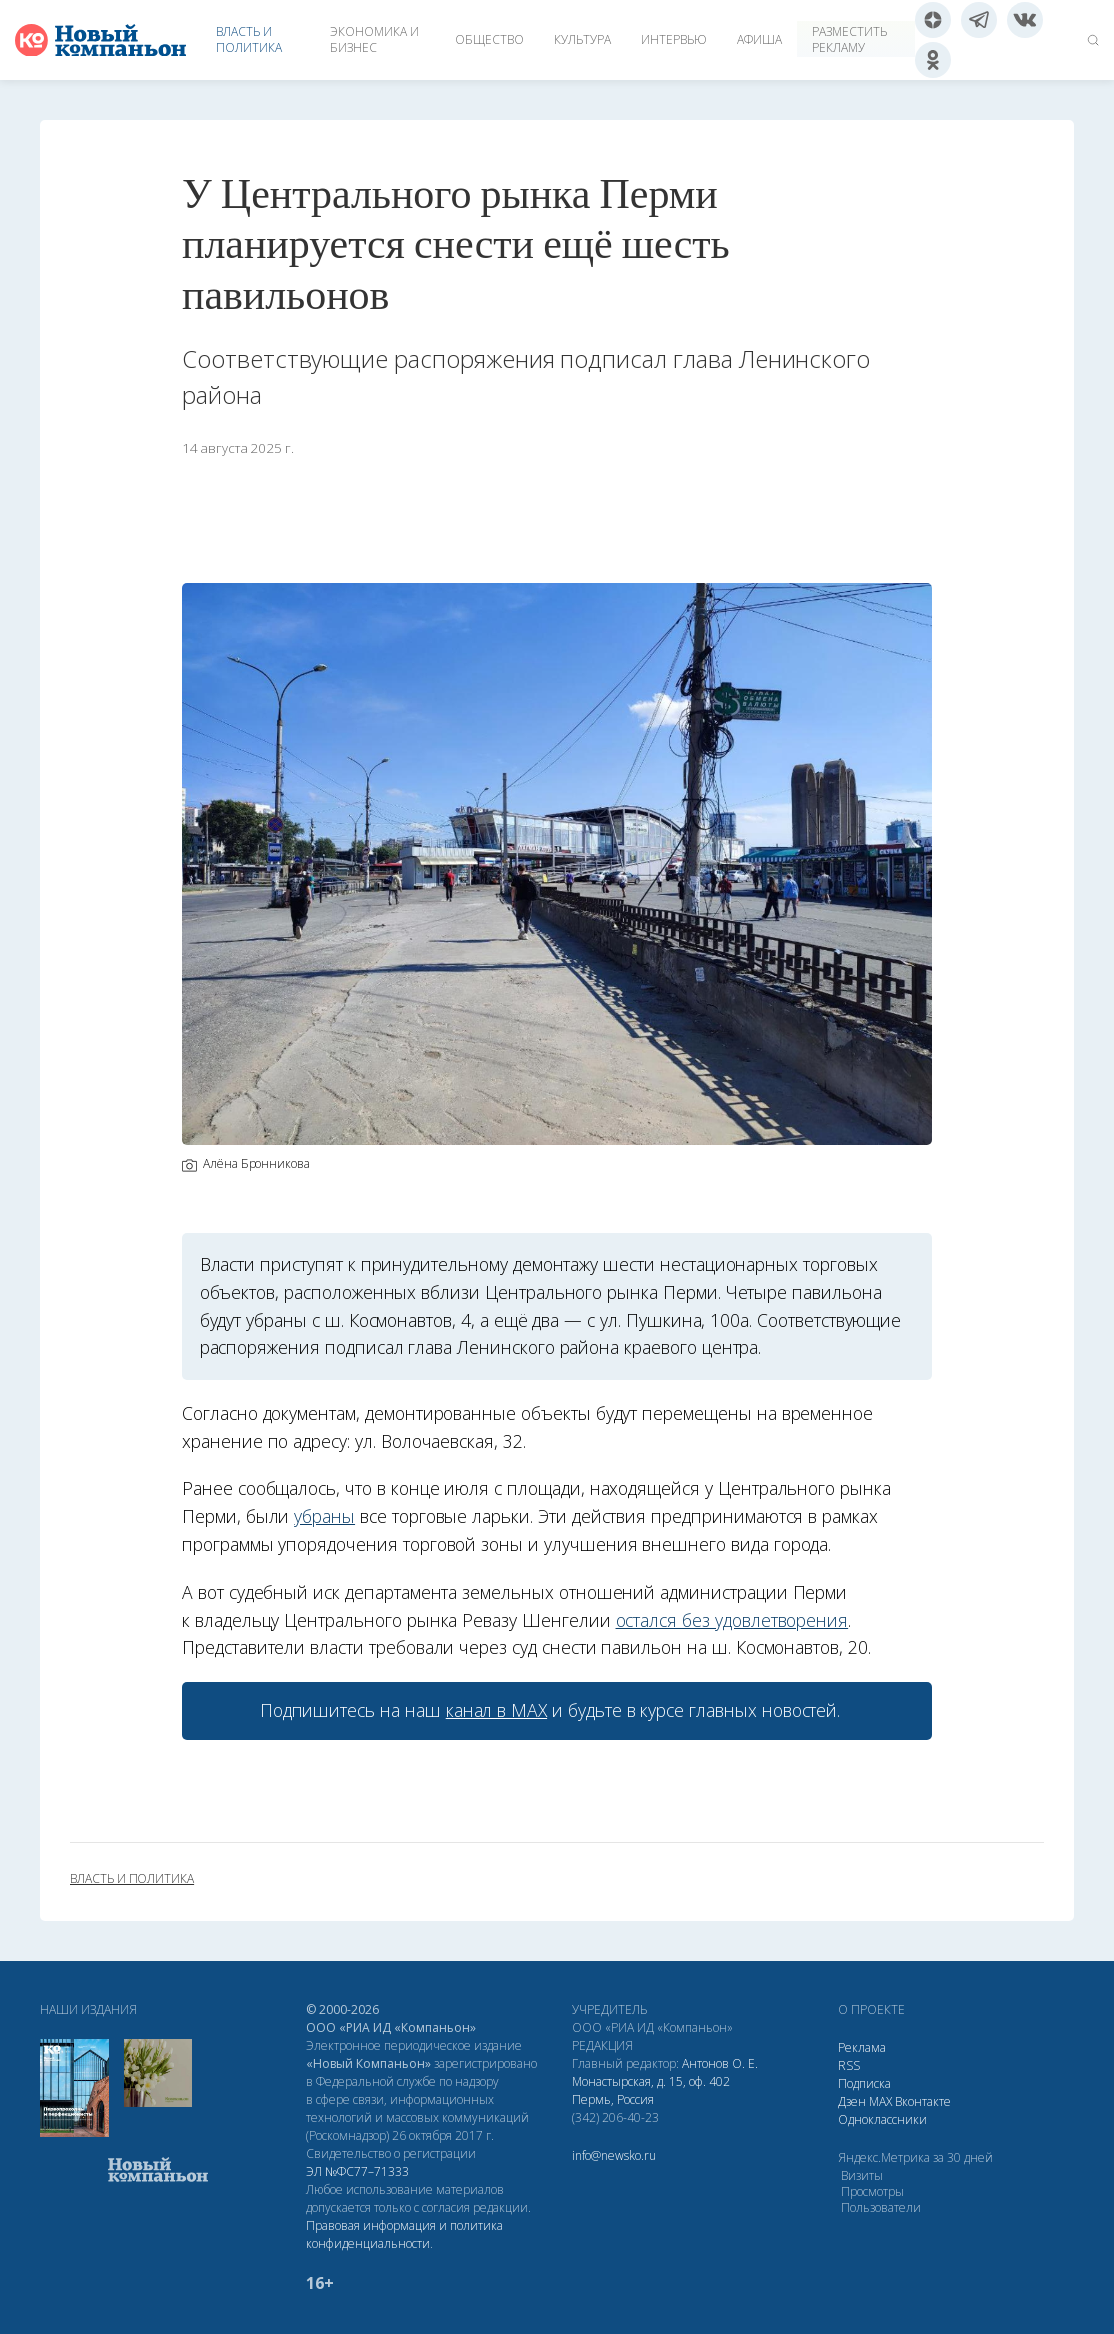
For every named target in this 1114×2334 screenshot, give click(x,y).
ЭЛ (357, 2171)
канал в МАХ (496, 1710)
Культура (582, 39)
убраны (324, 1516)
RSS (849, 2065)
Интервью (674, 39)
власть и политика (132, 1879)
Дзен (852, 2101)
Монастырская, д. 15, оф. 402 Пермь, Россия (651, 2090)
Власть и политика (249, 39)
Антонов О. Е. (720, 2063)
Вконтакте (923, 2101)
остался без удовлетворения (732, 1620)
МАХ (880, 2101)
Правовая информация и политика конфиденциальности (404, 2234)
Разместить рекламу (849, 39)
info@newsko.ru (614, 2155)
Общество (489, 39)
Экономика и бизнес (374, 39)
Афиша (759, 39)
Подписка (864, 2083)
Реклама (862, 2047)
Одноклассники (882, 2119)
